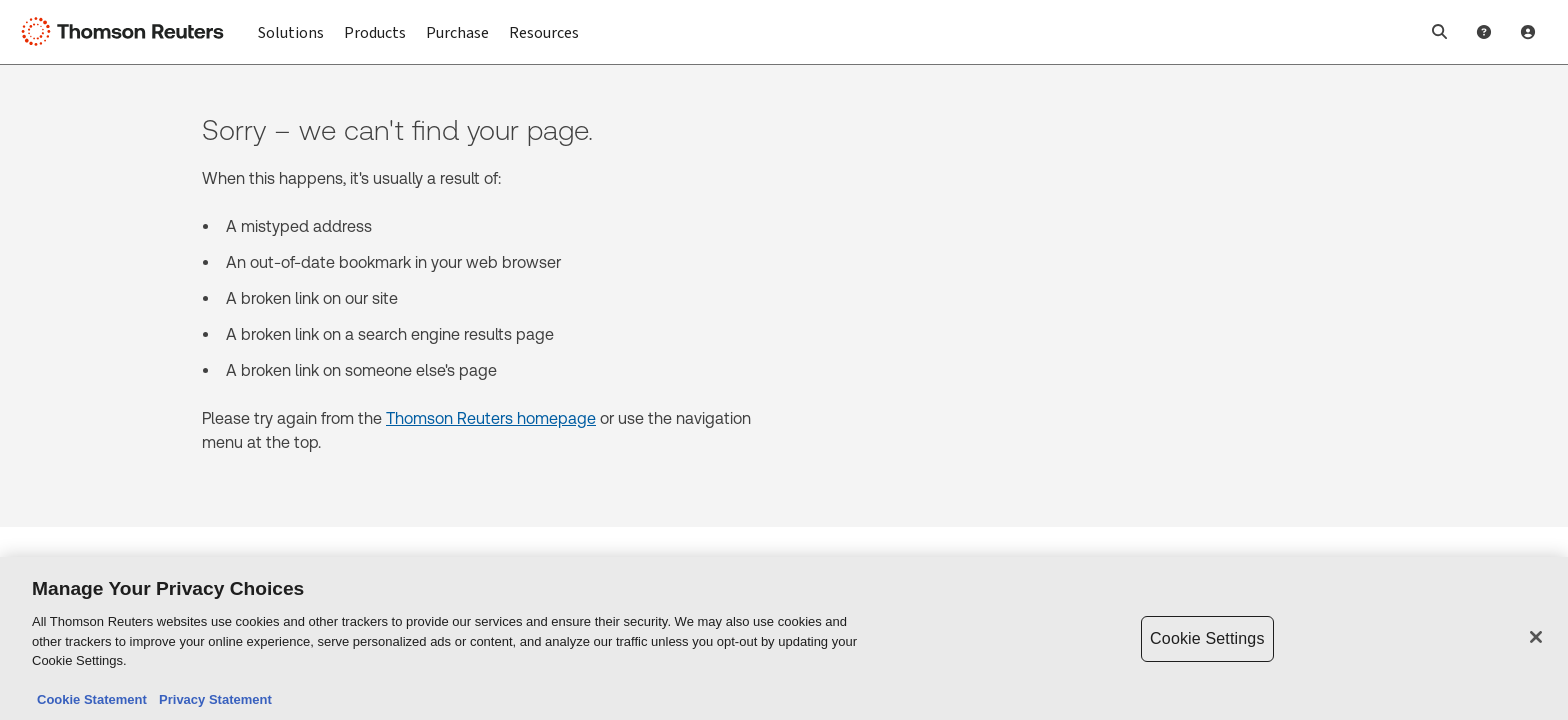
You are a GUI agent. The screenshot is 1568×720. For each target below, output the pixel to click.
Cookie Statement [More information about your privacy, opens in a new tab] (92, 701)
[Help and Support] (1484, 32)
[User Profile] (1528, 32)
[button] (1440, 32)
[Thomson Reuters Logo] (128, 32)
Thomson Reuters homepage (491, 418)
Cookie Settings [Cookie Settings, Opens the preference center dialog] (1207, 639)
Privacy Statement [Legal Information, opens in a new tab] (212, 701)
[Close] (1536, 638)
